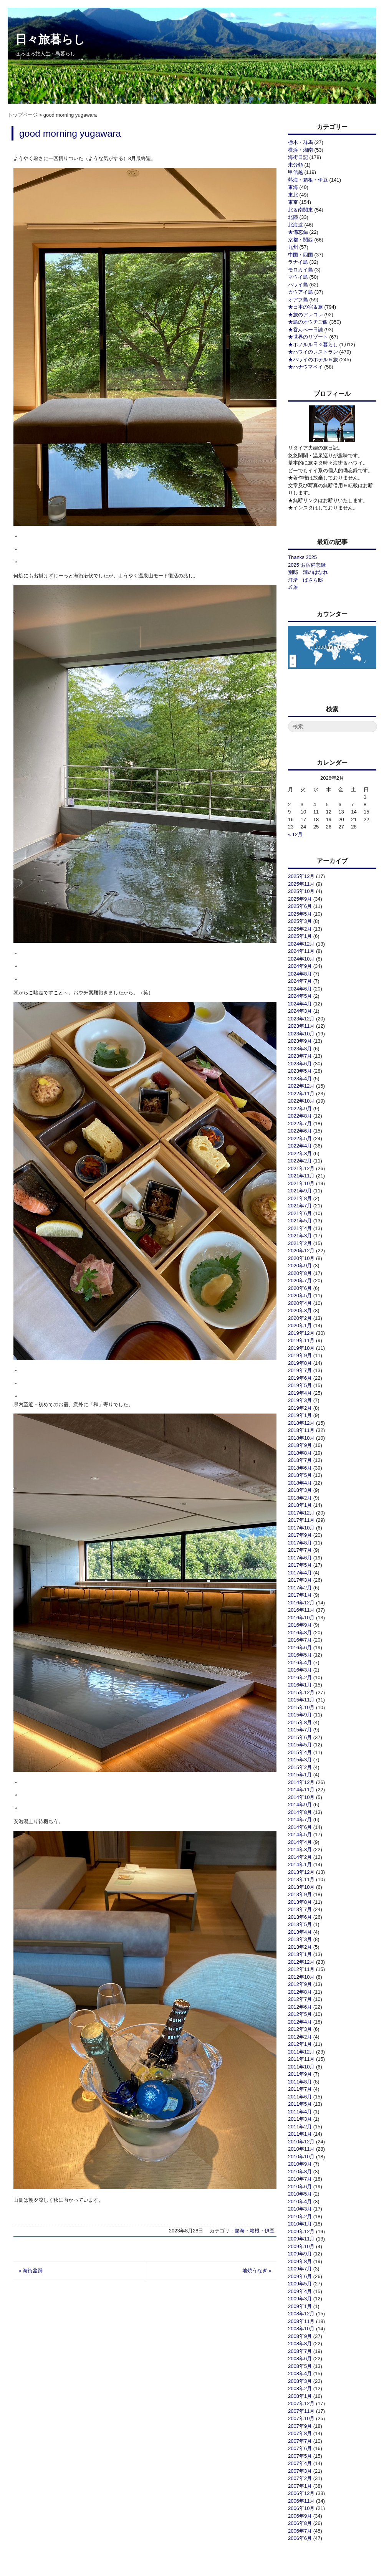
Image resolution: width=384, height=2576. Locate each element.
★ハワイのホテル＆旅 (313, 359)
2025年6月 (300, 906)
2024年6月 (300, 989)
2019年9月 (300, 1355)
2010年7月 (300, 2179)
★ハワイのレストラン (313, 352)
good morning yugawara (70, 133)
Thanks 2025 (302, 557)
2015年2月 (300, 1767)
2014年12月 (301, 1782)
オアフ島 (298, 300)
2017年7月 (300, 1550)
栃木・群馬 (300, 142)
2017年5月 (300, 1565)
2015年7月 (300, 1730)
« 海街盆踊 (30, 2270)
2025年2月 (300, 929)
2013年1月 (300, 1954)
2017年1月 (300, 1595)
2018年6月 (300, 1468)
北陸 (293, 217)
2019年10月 (301, 1348)
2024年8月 (300, 974)
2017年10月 (301, 1528)
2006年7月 (300, 2531)
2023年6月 (300, 1063)
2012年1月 (300, 2044)
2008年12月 (301, 2313)
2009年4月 (300, 2291)
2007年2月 (300, 2478)
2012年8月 (300, 1992)
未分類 (295, 165)
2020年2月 (300, 1318)
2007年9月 (300, 2426)
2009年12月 (301, 2231)
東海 (293, 187)
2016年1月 (300, 1685)
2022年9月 (300, 1108)
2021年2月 (300, 1243)
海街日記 (298, 157)
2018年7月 (300, 1460)
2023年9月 (300, 1041)
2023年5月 (300, 1071)
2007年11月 (301, 2411)
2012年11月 (301, 1969)
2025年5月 (300, 914)
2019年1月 (300, 1415)
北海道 (295, 225)
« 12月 (295, 834)
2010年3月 (300, 2209)
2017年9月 (300, 1535)
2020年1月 (300, 1325)
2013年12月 (301, 1872)
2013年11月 (301, 1879)
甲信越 (295, 172)
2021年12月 (301, 1168)
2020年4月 (300, 1303)
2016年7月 (300, 1640)
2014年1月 (300, 1864)
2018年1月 (300, 1505)
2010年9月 (300, 2164)
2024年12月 (301, 944)
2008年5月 (300, 2366)
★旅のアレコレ (305, 314)
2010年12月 (301, 2141)
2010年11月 (301, 2149)
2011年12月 (301, 2052)
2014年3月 (300, 1849)
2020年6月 (300, 1288)
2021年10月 (301, 1183)
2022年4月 (300, 1146)
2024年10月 (301, 959)
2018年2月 (300, 1498)
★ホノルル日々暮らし (313, 344)
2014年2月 (300, 1857)
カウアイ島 (300, 292)
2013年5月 (300, 1924)
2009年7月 (300, 2269)
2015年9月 (300, 1715)
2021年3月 (300, 1235)
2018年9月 (300, 1445)
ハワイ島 (298, 285)
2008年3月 (300, 2381)
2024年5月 (300, 996)
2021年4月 (300, 1228)
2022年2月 (300, 1161)
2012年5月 (300, 2014)
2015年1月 (300, 1774)
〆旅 (293, 587)
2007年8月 (300, 2433)
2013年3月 (300, 1939)
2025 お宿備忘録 (307, 565)
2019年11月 (301, 1340)
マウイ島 (298, 277)
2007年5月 (300, 2456)
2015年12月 (301, 1692)
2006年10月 (301, 2508)
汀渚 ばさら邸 (305, 580)
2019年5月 (300, 1385)
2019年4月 (300, 1393)
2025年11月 (301, 884)
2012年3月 (300, 2029)
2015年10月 (301, 1707)
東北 (293, 195)
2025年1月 (300, 936)
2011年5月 (300, 2104)
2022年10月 (301, 1101)
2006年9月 (300, 2516)
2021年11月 (301, 1176)
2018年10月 (301, 1438)
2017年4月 (300, 1573)
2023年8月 (300, 1049)
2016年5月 (300, 1655)
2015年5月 (300, 1745)
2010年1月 (300, 2224)
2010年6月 (300, 2186)
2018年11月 (301, 1430)
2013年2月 (300, 1947)
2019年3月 (300, 1400)
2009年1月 (300, 2306)
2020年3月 (300, 1310)
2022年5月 (300, 1138)
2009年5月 (300, 2284)
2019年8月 (300, 1363)
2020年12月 (301, 1250)
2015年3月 (300, 1760)
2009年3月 (300, 2299)
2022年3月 (300, 1153)
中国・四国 (300, 255)
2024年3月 (300, 1011)
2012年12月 (301, 1962)
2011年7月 (300, 2089)
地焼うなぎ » (256, 2270)
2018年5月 (300, 1475)
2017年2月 (300, 1588)
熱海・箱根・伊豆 (255, 2231)
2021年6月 (300, 1213)
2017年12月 (301, 1513)
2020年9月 (300, 1265)
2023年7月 (300, 1056)
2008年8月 (300, 2343)
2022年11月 (301, 1093)
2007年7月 (300, 2441)
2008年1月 (300, 2396)
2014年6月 (300, 1827)
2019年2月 (300, 1408)
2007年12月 (301, 2403)
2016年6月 (300, 1647)
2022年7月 (300, 1123)
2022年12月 (301, 1086)
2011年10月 (301, 2067)
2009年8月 (300, 2261)
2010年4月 (300, 2201)
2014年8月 (300, 1812)
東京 (293, 202)
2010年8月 (300, 2171)
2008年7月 (300, 2351)
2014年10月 (301, 1797)
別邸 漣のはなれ (308, 572)
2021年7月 (300, 1206)
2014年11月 (301, 1789)
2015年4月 (300, 1752)
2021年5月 (300, 1221)
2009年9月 (300, 2254)
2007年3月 (300, 2471)
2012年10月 (301, 1977)
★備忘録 (298, 232)
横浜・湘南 (300, 150)
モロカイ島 (300, 270)
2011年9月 (300, 2074)
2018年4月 (300, 1483)
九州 (293, 247)
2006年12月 (301, 2493)
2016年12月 (301, 1602)
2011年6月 (300, 2097)
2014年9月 (300, 1804)
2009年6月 (300, 2276)
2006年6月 (300, 2538)
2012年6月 (300, 2007)
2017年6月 (300, 1558)
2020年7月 (300, 1280)
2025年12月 (301, 876)
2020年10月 (301, 1258)
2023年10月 (301, 1034)
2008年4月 (300, 2373)
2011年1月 (300, 2134)
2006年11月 (301, 2501)
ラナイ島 (298, 262)
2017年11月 (301, 1520)
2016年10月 (301, 1617)
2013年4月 (300, 1932)
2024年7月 (300, 981)
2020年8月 (300, 1273)
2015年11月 (301, 1700)
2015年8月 (300, 1722)
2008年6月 (300, 2358)
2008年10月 (301, 2328)
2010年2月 (300, 2216)
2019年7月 (300, 1370)
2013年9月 (300, 1894)
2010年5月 (300, 2194)
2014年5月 (300, 1834)
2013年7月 (300, 1909)
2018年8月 (300, 1453)
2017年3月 (300, 1580)
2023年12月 (301, 1019)
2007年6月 (300, 2448)
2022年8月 (300, 1116)
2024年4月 (300, 1004)
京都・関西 (300, 240)
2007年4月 (300, 2463)
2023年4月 (300, 1078)
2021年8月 (300, 1198)
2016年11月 (301, 1610)
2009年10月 (301, 2246)
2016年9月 (300, 1625)
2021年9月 (300, 1191)
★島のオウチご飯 (308, 322)
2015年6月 (300, 1737)
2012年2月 (300, 2037)
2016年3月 (300, 1670)
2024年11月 (301, 951)
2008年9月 (300, 2336)
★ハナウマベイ (305, 367)
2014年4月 (300, 1842)
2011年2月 (300, 2127)
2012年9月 (300, 1984)
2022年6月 (300, 1131)
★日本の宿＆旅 (305, 307)
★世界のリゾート (308, 337)
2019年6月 (300, 1378)
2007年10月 (301, 2418)
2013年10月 (301, 1887)
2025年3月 (300, 921)
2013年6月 (300, 1917)
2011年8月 (300, 2082)
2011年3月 (300, 2119)
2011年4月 (300, 2112)
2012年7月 (300, 1999)
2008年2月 (300, 2388)
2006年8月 (300, 2523)
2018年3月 (300, 1490)
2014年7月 (300, 1819)
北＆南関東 (300, 210)
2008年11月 (301, 2321)
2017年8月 (300, 1543)
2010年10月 (301, 2156)
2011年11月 (301, 2059)
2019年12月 (301, 1333)
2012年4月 (300, 2022)
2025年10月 (301, 891)
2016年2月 (300, 1677)
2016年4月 (300, 1662)
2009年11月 (301, 2239)
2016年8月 (300, 1632)
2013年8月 (300, 1902)
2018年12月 (301, 1423)
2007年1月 (300, 2486)
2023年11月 (301, 1026)
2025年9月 (300, 899)
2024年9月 (300, 966)
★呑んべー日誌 (305, 329)
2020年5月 (300, 1295)
